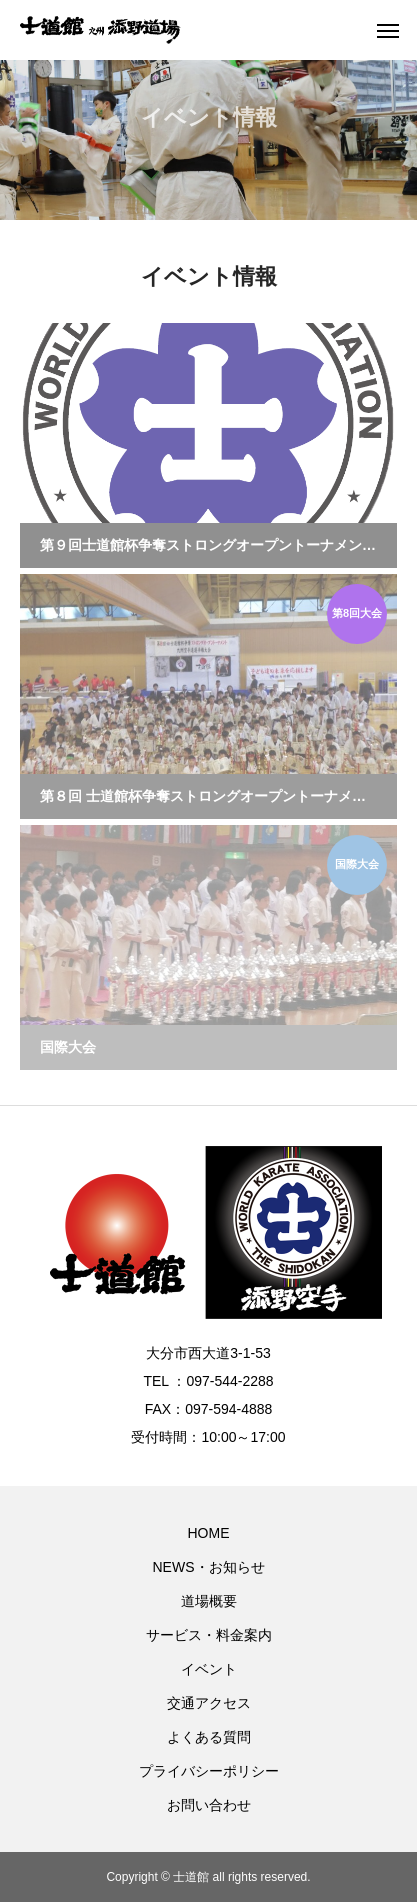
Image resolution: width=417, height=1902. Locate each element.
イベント (209, 1669)
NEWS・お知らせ (209, 1567)
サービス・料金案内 (209, 1635)
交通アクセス (209, 1703)
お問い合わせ (209, 1805)
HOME (209, 1533)
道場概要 (209, 1601)
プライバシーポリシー (209, 1771)
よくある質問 (209, 1737)
